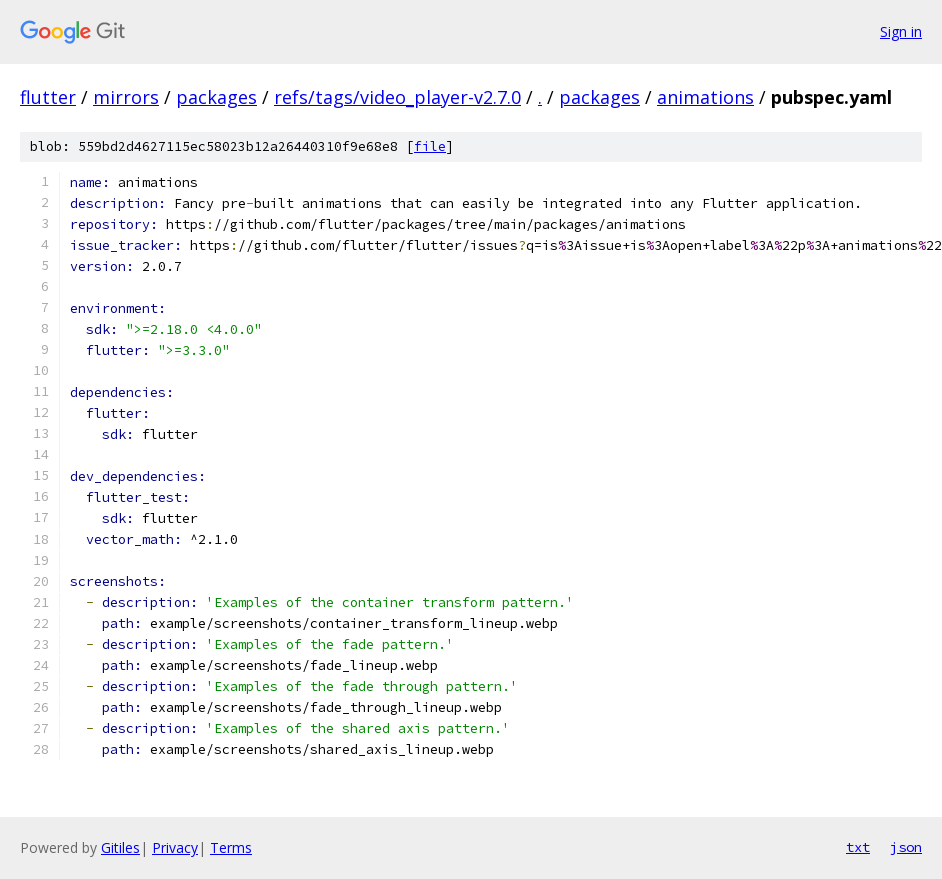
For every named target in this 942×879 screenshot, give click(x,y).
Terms (231, 847)
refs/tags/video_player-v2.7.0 (397, 97)
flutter (48, 97)
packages (216, 97)
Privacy (175, 847)
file (430, 146)
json (906, 847)
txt (858, 847)
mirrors (126, 97)
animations (705, 97)
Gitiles (120, 847)
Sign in (901, 31)
